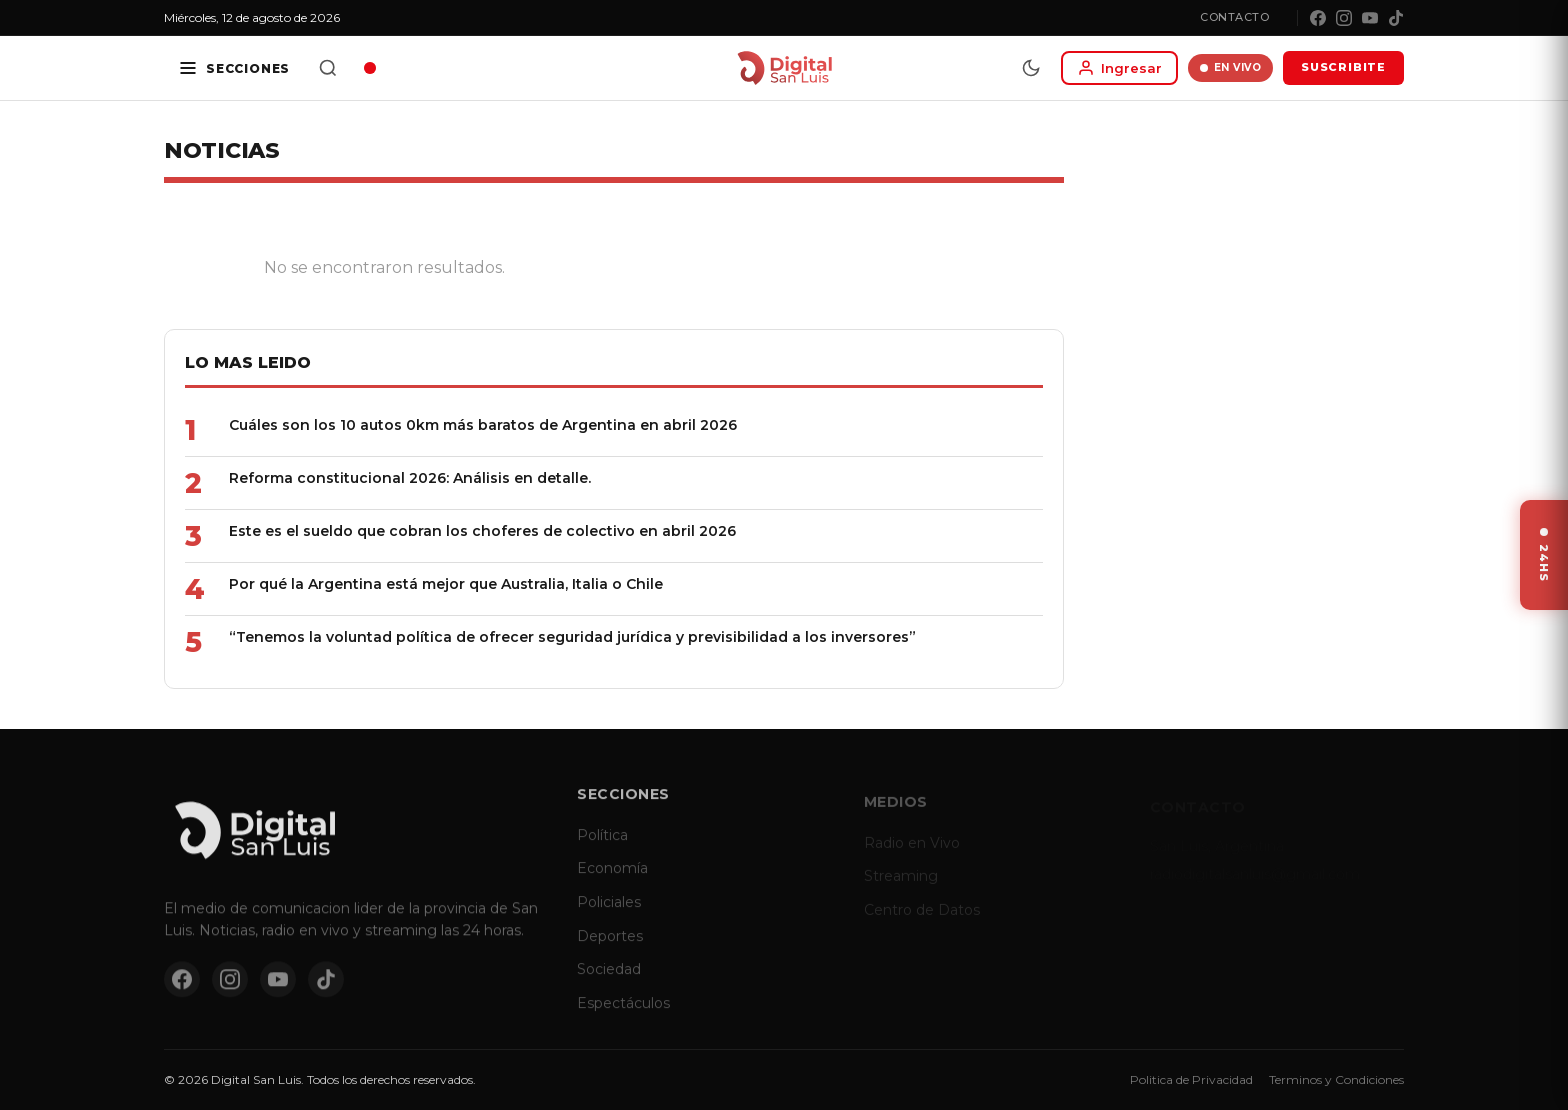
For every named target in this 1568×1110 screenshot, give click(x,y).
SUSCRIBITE (1343, 67)
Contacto (1234, 17)
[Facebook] (1318, 18)
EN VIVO (1230, 67)
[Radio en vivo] (370, 68)
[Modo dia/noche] (1031, 68)
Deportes (610, 949)
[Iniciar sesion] (1119, 68)
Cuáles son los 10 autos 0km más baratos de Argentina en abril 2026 (483, 425)
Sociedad (609, 982)
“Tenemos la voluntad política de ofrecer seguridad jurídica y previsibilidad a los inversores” (572, 637)
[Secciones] (234, 68)
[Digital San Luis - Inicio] (784, 68)
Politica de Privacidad (1191, 1079)
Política (602, 848)
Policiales (609, 915)
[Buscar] (328, 68)
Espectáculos (623, 1016)
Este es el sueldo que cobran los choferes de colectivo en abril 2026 (482, 531)
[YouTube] (1370, 18)
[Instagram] (1344, 18)
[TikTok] (1396, 18)
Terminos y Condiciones (1336, 1079)
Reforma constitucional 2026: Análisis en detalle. (410, 478)
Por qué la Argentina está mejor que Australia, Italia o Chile (446, 584)
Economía (612, 882)
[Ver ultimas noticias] (1544, 555)
